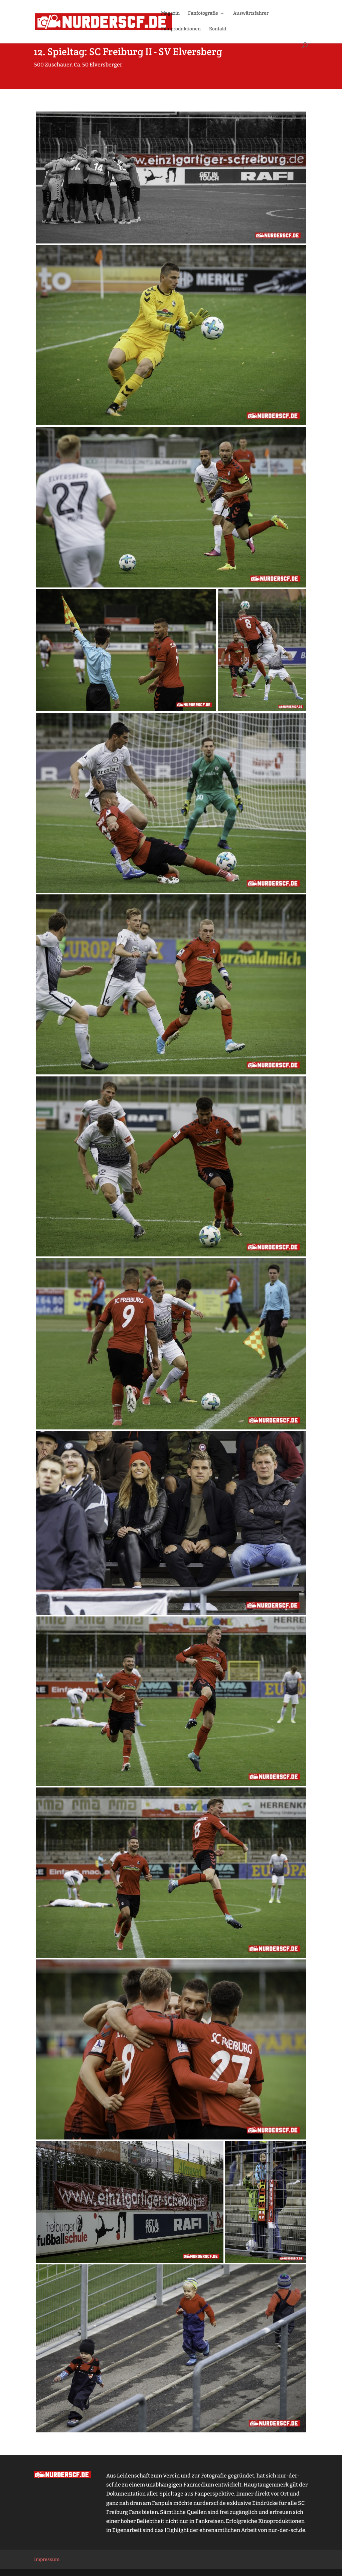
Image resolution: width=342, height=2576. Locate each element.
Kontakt (217, 29)
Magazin (170, 13)
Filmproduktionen (181, 29)
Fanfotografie (203, 13)
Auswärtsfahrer (251, 13)
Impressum (46, 2559)
